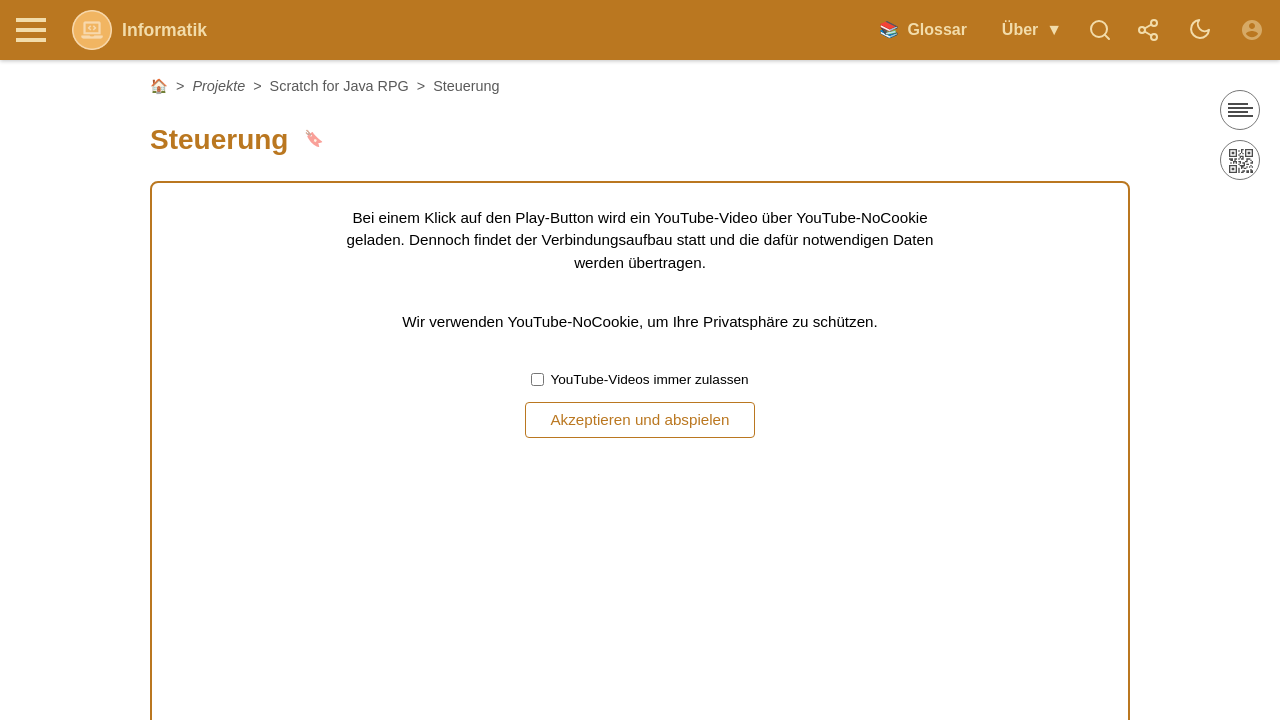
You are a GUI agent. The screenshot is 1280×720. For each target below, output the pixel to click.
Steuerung (466, 86)
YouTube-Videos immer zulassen (639, 379)
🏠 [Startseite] (159, 86)
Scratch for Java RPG (339, 86)
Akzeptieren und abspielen (639, 419)
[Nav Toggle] (36, 30)
